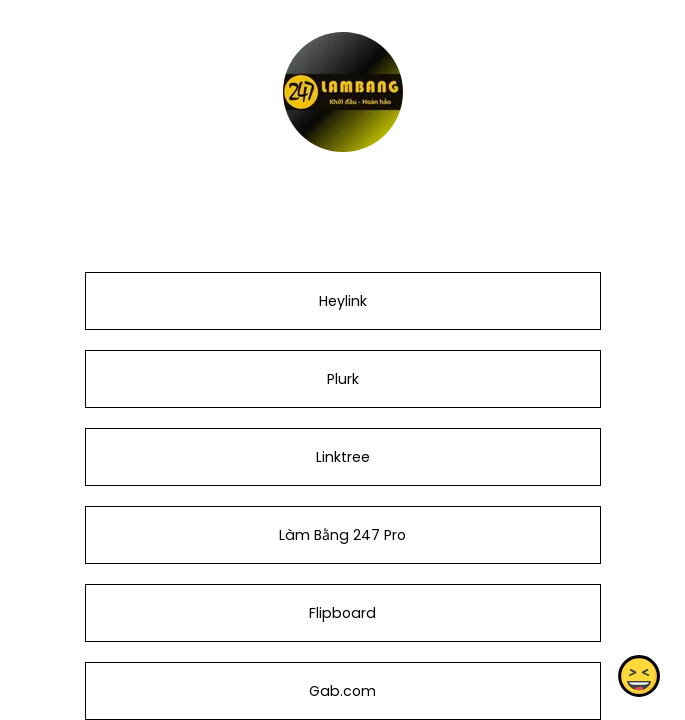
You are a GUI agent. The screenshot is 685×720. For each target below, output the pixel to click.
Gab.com (342, 691)
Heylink (342, 301)
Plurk (342, 379)
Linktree (342, 457)
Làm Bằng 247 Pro (342, 535)
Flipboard (342, 613)
